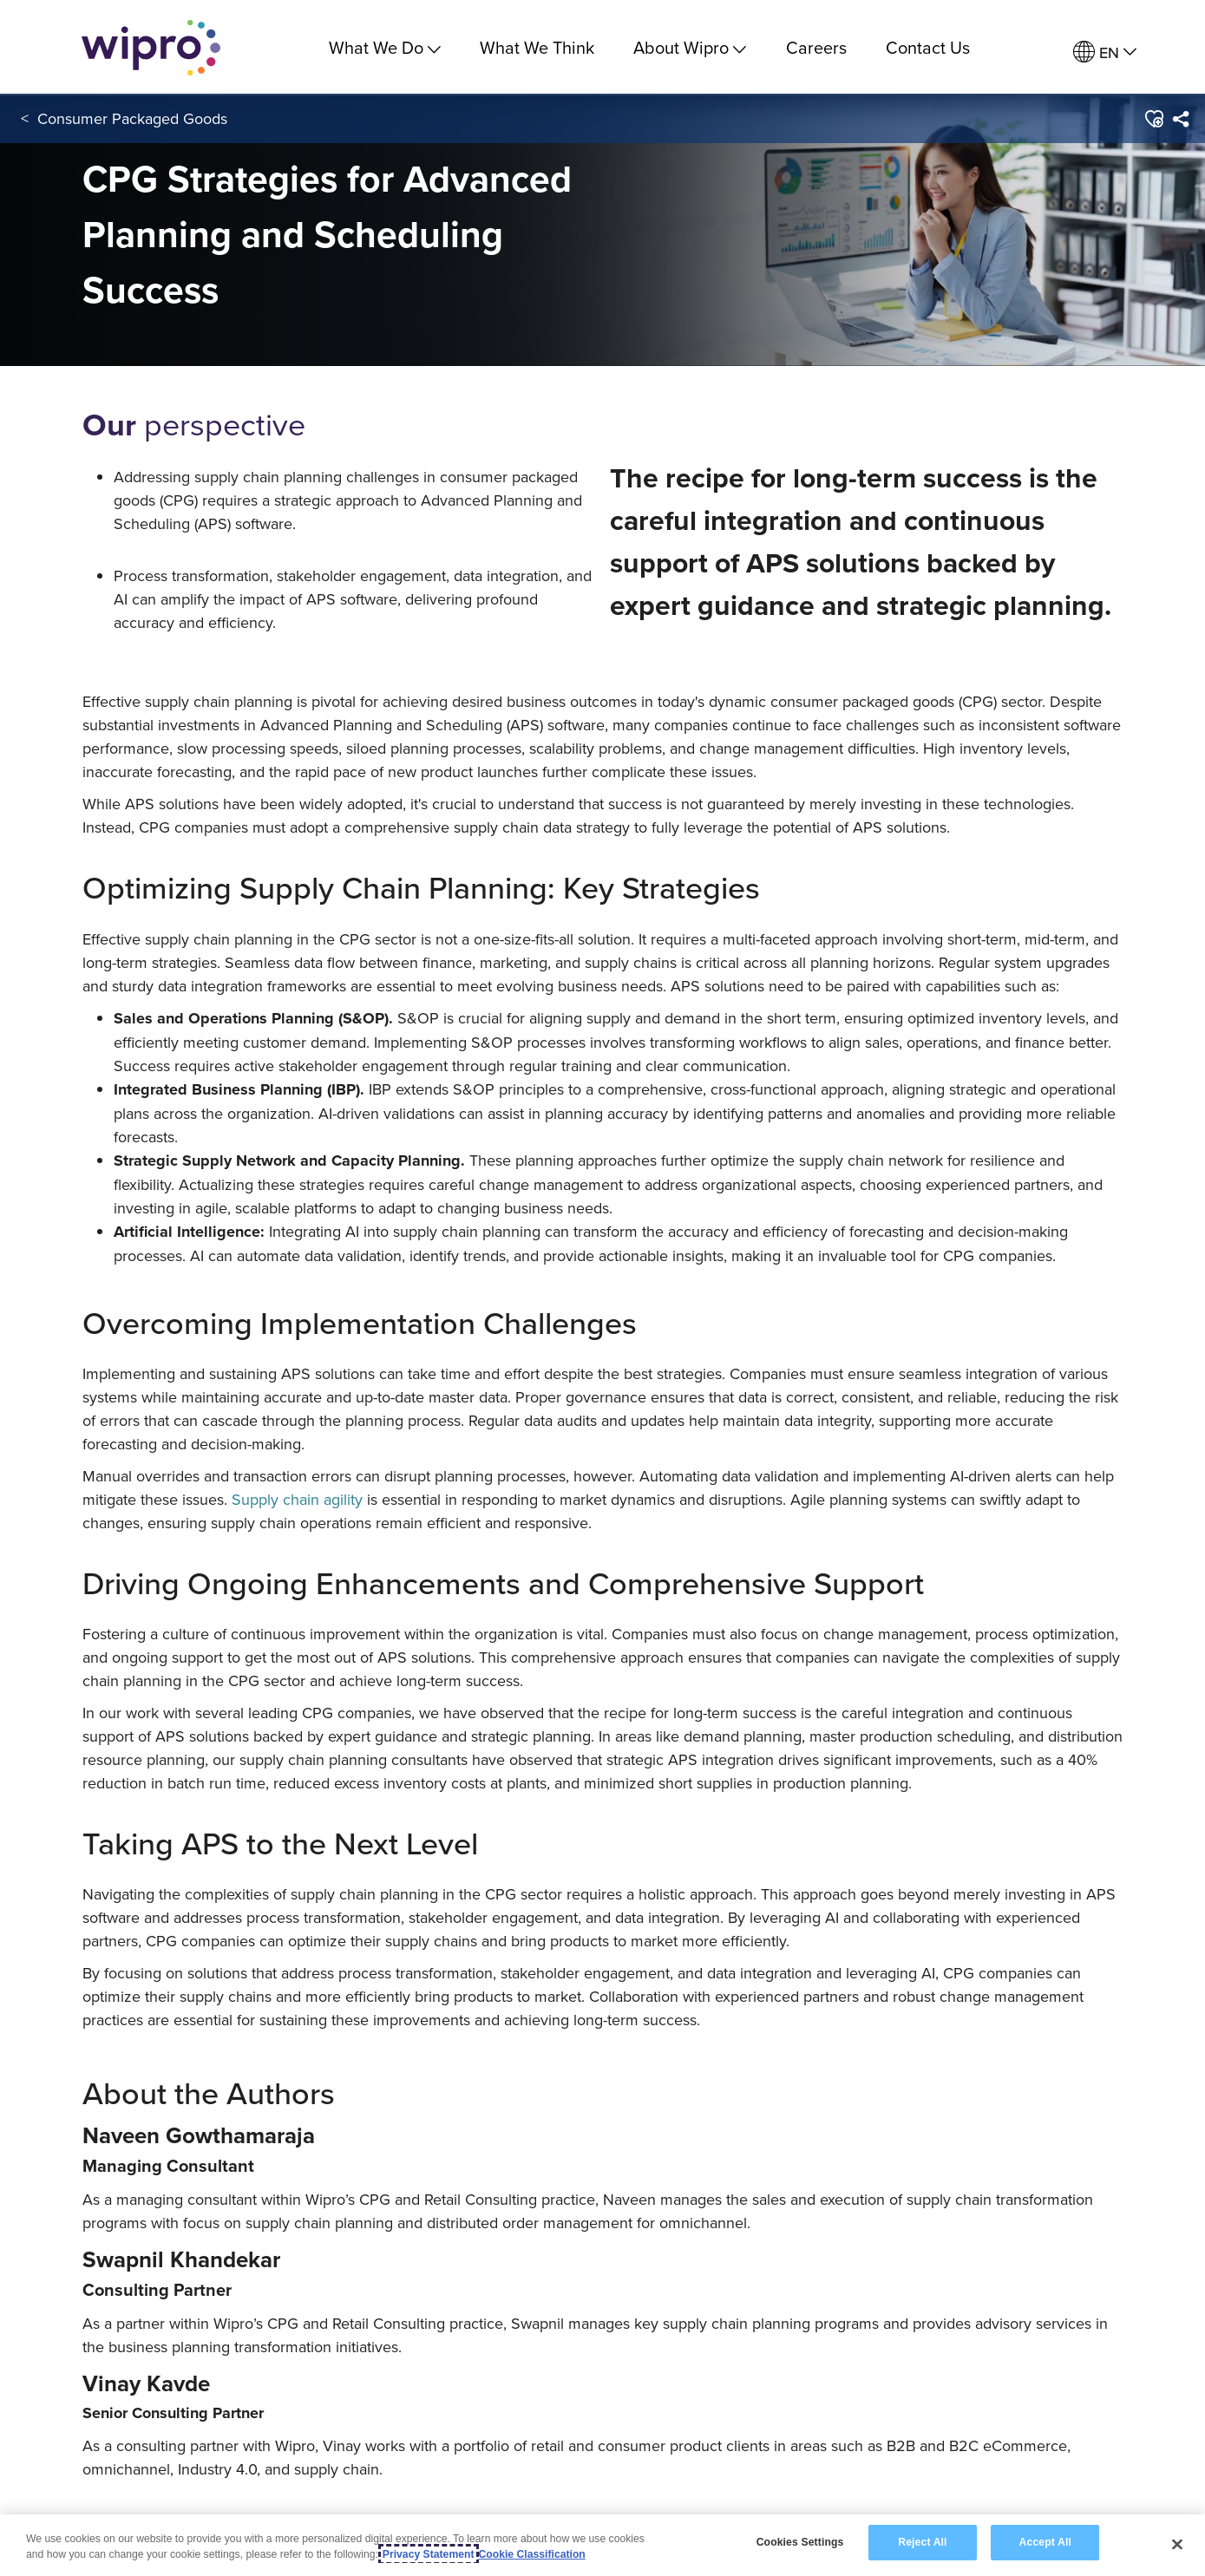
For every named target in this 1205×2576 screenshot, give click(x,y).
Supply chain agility (297, 1499)
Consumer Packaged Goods (132, 120)
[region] (602, 2545)
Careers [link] (816, 47)
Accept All (1045, 2542)
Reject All (922, 2542)
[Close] (1177, 2544)
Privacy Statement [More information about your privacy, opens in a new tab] (429, 2554)
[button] (1153, 121)
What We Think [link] (537, 47)
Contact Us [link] (928, 47)
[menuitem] (1105, 52)
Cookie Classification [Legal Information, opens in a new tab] (532, 2554)
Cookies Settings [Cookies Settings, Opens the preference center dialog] (800, 2542)
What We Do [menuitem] (385, 47)
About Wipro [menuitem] (689, 47)
